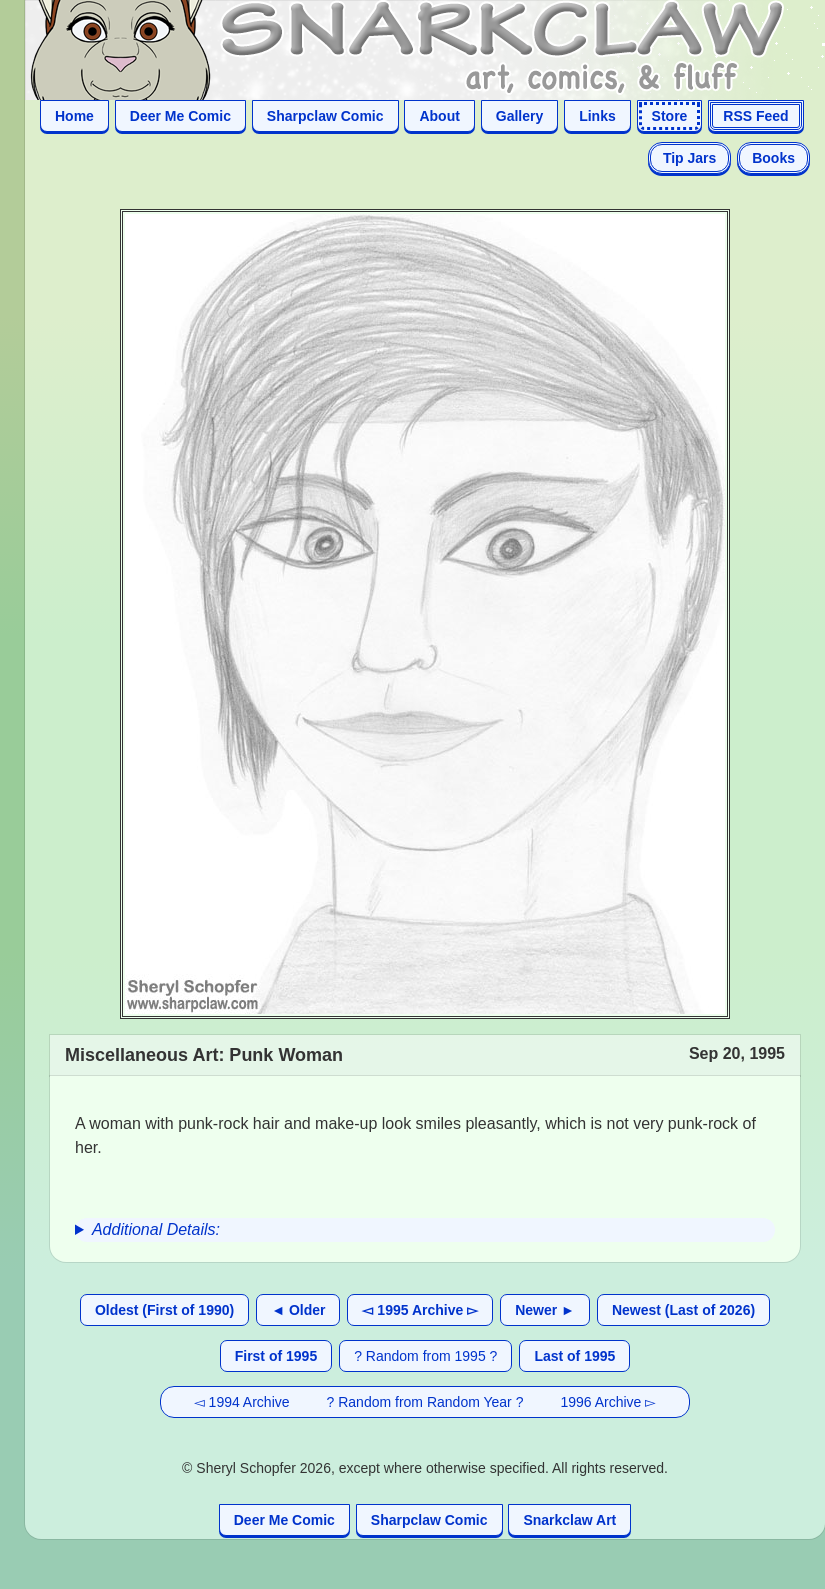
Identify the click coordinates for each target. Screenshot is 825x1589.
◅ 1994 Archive (242, 1402)
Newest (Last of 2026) (683, 1310)
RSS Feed (755, 116)
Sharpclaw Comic (325, 116)
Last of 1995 (574, 1356)
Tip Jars (689, 158)
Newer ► (545, 1310)
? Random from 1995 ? (425, 1356)
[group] (425, 1230)
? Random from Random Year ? (425, 1402)
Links (597, 116)
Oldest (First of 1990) (164, 1310)
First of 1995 (276, 1356)
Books (773, 158)
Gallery (519, 116)
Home (74, 116)
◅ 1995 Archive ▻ (420, 1310)
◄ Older (298, 1310)
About (439, 116)
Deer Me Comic (180, 116)
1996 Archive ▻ (608, 1402)
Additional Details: (156, 1229)
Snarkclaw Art (569, 1520)
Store (670, 116)
